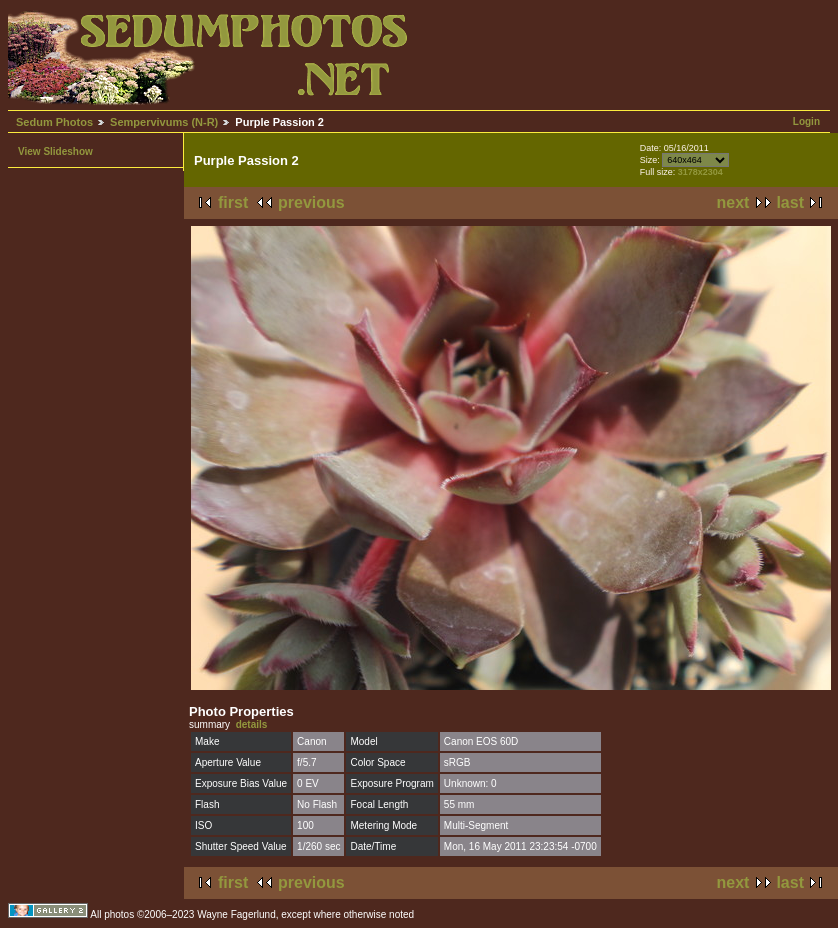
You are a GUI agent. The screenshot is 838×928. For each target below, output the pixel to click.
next (733, 202)
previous (311, 202)
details (252, 724)
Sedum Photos (54, 122)
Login (806, 121)
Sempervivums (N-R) (164, 122)
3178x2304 (700, 172)
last (790, 202)
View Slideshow (55, 151)
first (233, 202)
